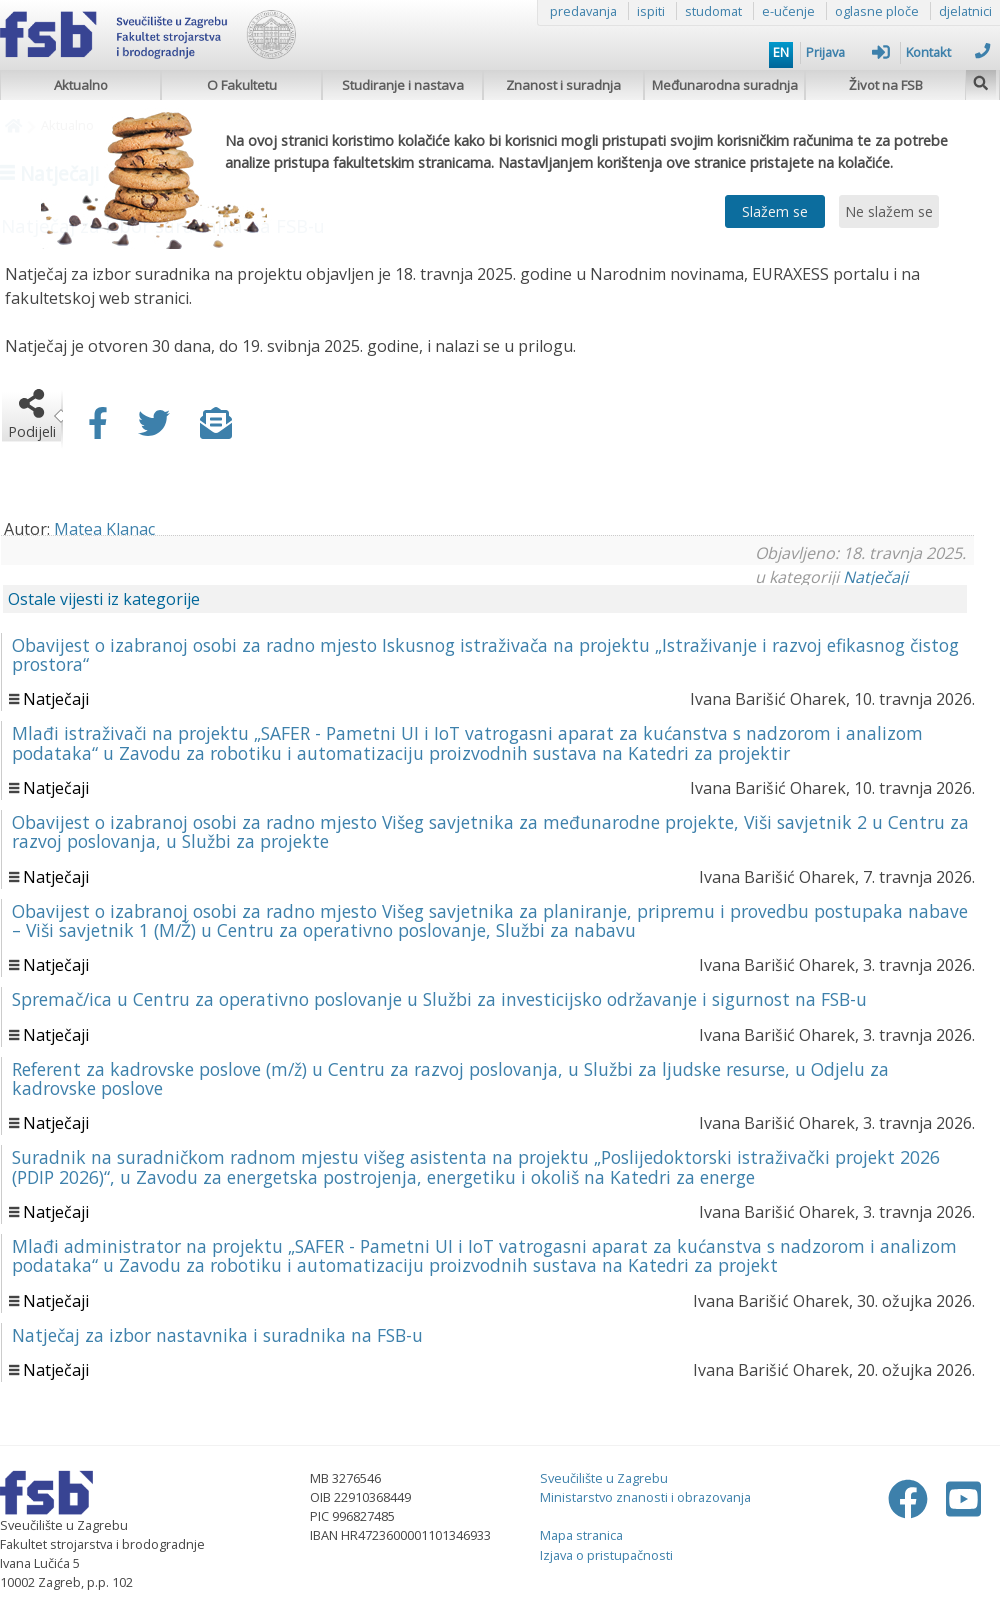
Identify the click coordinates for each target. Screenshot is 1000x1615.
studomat (713, 11)
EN (781, 52)
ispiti (651, 11)
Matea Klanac (104, 529)
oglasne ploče (877, 11)
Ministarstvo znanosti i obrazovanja (645, 1497)
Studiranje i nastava (403, 85)
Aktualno (81, 85)
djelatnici (965, 11)
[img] (981, 80)
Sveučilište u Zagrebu (604, 1478)
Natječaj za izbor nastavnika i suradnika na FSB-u (217, 1335)
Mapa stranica (581, 1535)
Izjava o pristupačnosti (606, 1555)
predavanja (583, 11)
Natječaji (875, 577)
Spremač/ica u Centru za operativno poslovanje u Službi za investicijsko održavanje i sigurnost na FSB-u (439, 999)
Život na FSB (886, 85)
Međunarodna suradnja (725, 85)
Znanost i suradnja (563, 85)
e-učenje (788, 11)
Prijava (848, 52)
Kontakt (948, 52)
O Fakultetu (242, 85)
